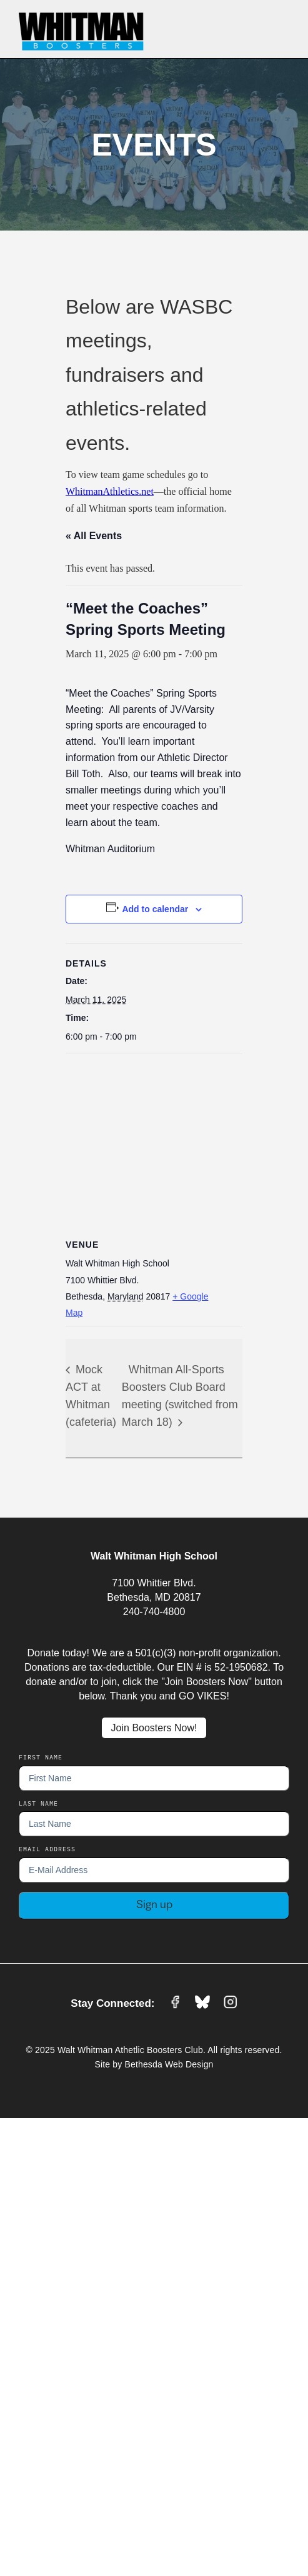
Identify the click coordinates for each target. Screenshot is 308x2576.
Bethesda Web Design (168, 2064)
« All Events (94, 535)
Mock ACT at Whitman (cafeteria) (91, 1395)
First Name (40, 1757)
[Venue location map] (154, 1143)
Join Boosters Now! (154, 1728)
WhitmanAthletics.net (110, 491)
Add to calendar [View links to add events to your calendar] (155, 909)
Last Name (38, 1803)
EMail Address (47, 1848)
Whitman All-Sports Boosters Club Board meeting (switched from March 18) (180, 1395)
